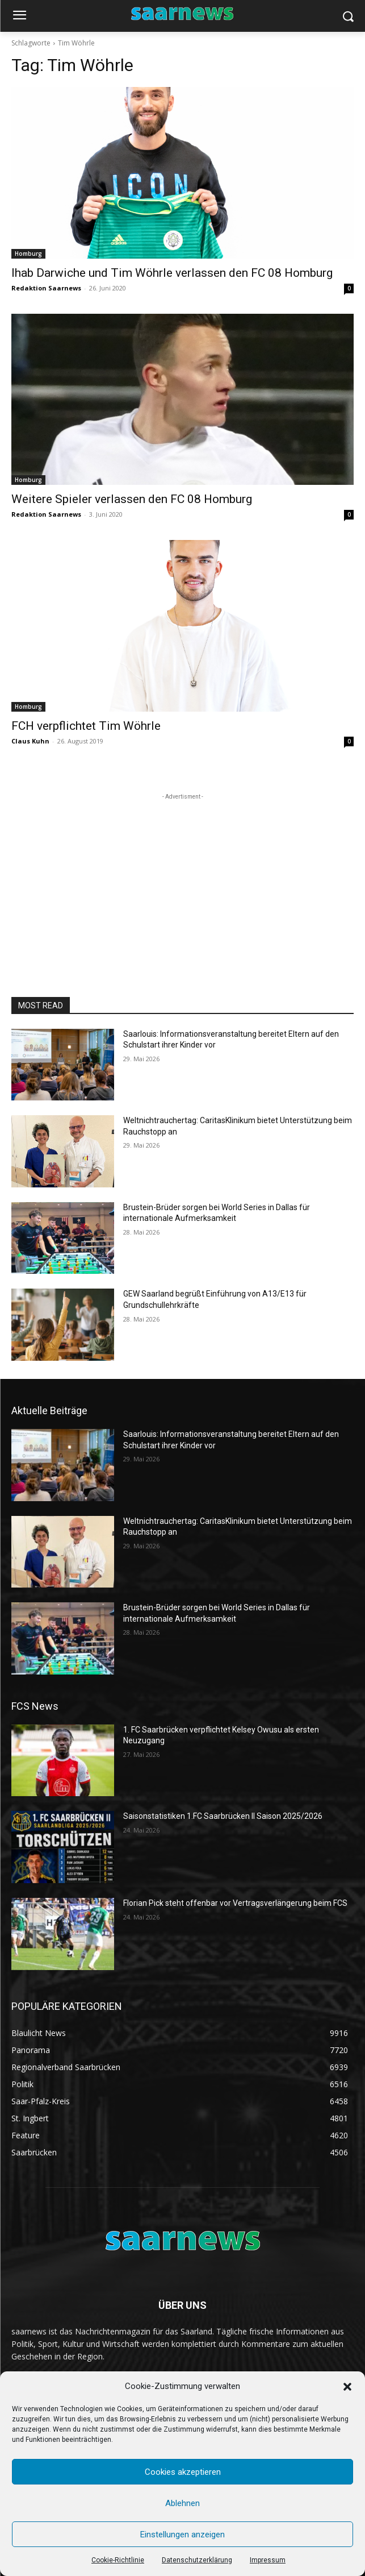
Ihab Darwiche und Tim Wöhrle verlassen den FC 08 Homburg (172, 273)
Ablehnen (182, 2503)
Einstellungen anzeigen (182, 2534)
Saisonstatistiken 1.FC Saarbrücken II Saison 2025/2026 (222, 1816)
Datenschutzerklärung (197, 2560)
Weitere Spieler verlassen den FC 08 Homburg (131, 499)
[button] (347, 2386)
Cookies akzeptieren (183, 2472)
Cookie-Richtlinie (117, 2560)
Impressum (268, 2560)
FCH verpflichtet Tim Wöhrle (86, 726)
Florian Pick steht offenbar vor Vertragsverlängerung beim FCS (235, 1903)
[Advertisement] (183, 874)
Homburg (28, 253)
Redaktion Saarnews (46, 288)
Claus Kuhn (30, 741)
